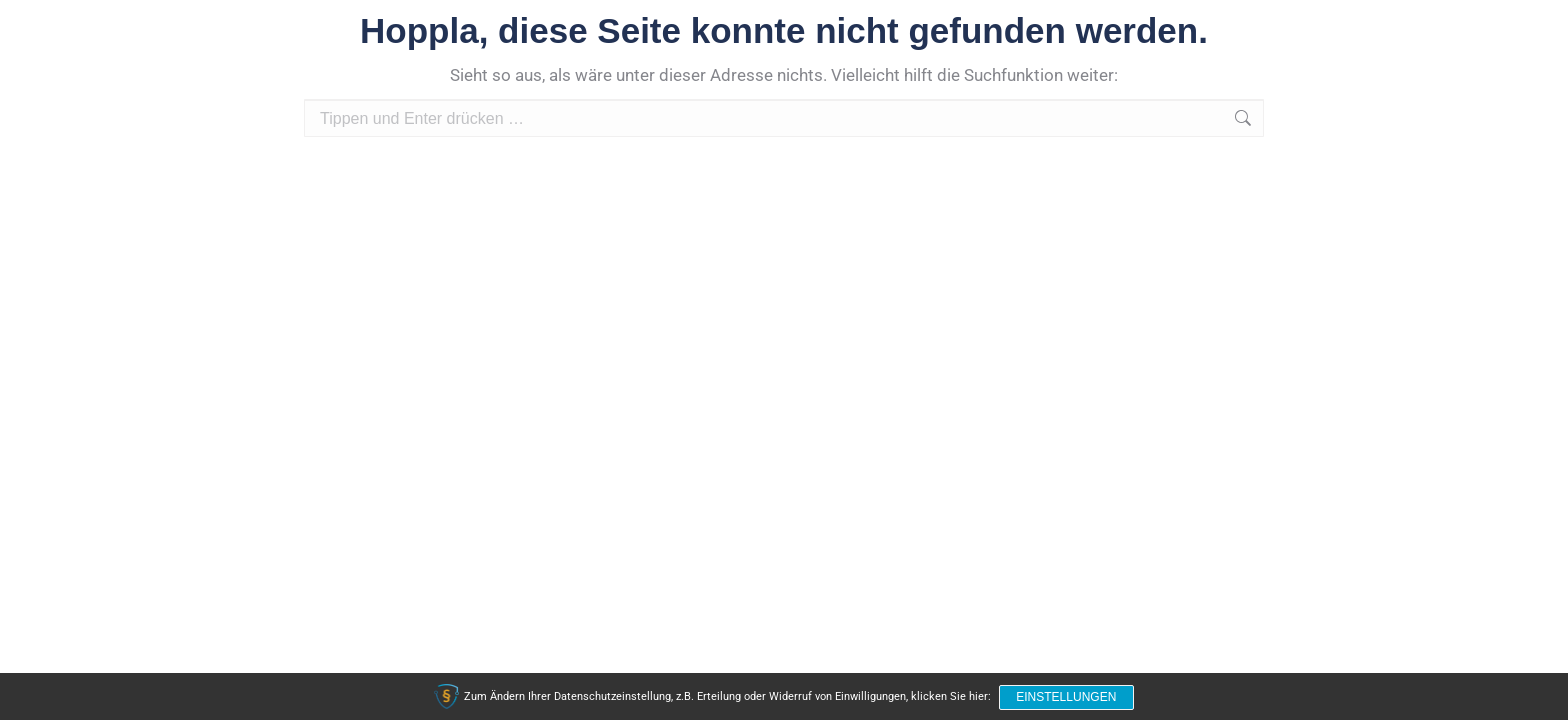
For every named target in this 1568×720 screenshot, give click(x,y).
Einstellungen (1067, 698)
